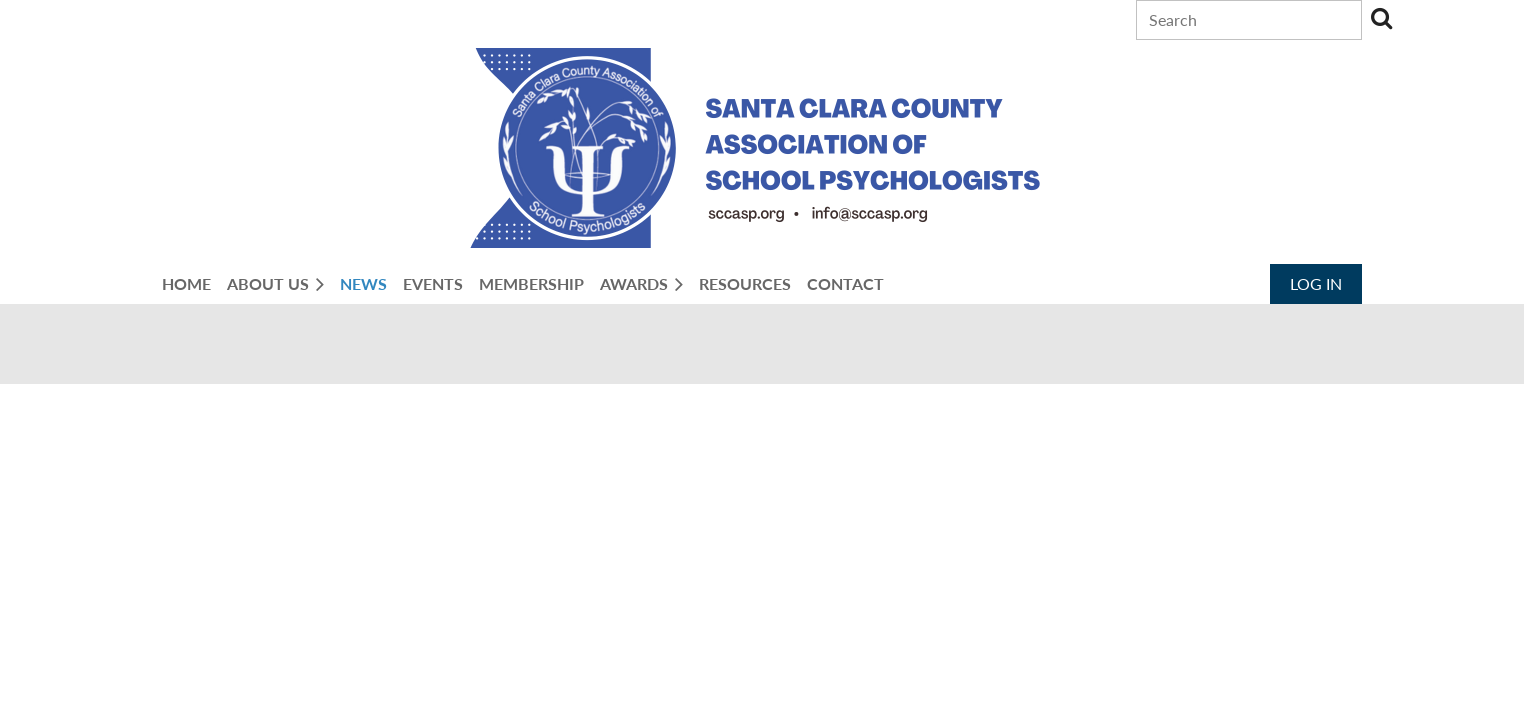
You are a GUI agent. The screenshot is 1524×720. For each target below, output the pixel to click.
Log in (1316, 283)
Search (1381, 18)
